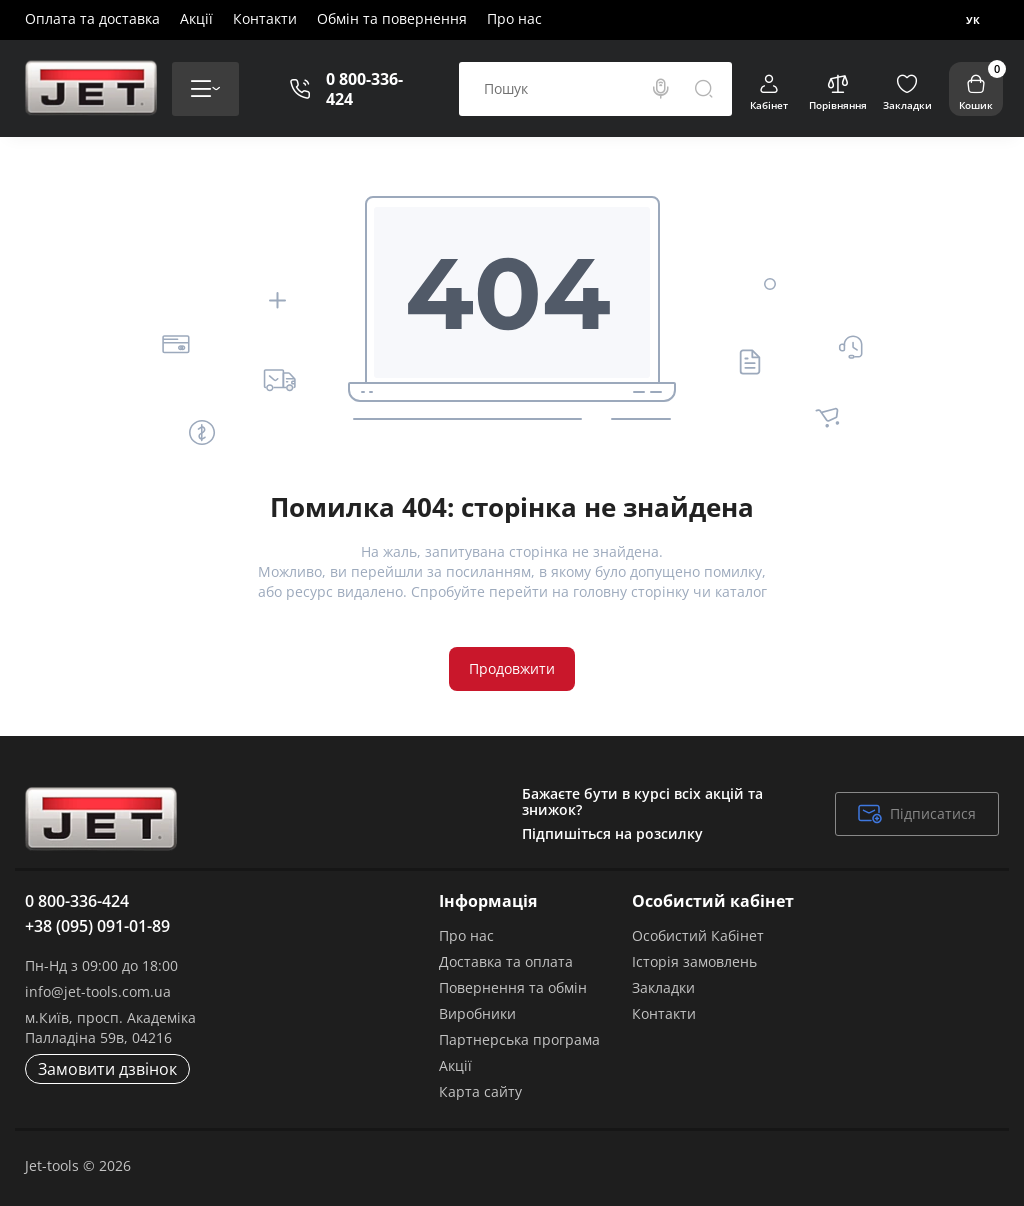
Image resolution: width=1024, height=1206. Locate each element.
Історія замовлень (694, 961)
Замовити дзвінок (107, 1069)
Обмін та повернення (392, 18)
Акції (196, 18)
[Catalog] (205, 89)
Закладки (663, 987)
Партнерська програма (519, 1039)
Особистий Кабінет (698, 935)
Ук (973, 20)
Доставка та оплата (506, 961)
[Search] (661, 89)
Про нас (514, 18)
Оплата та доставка (92, 18)
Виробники (477, 1013)
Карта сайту (480, 1091)
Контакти (265, 18)
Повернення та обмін (513, 987)
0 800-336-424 (364, 89)
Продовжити (512, 668)
